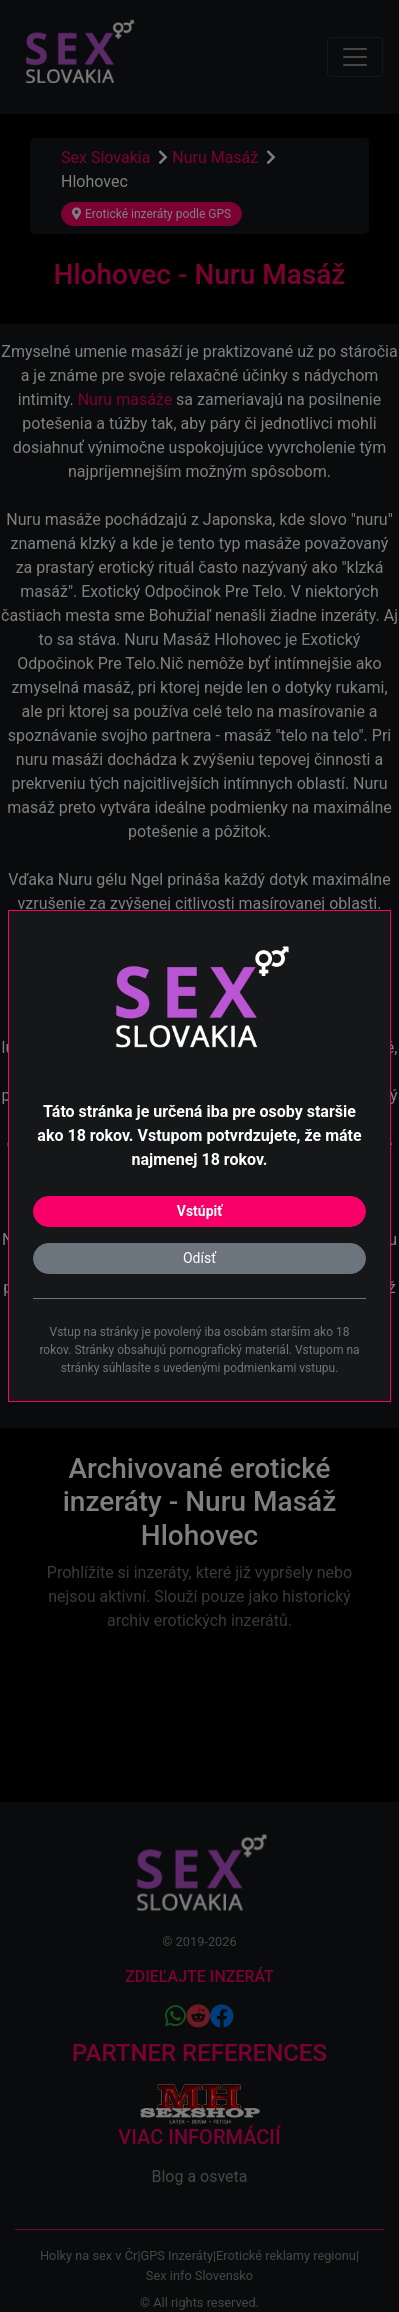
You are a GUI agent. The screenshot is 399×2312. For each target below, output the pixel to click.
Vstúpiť (200, 1211)
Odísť (199, 1258)
